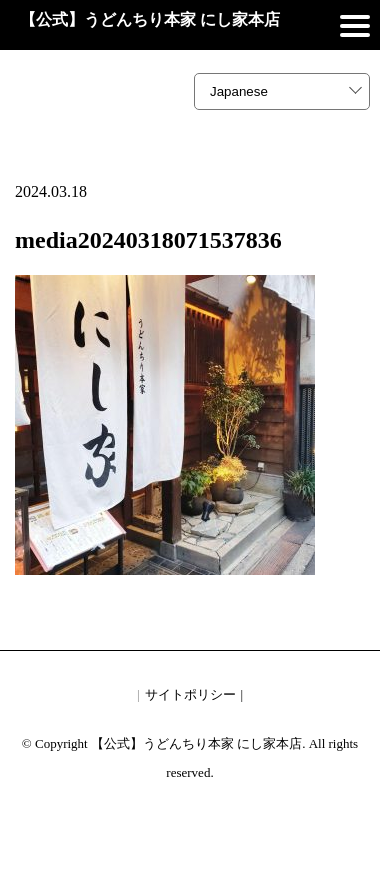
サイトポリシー (190, 694)
